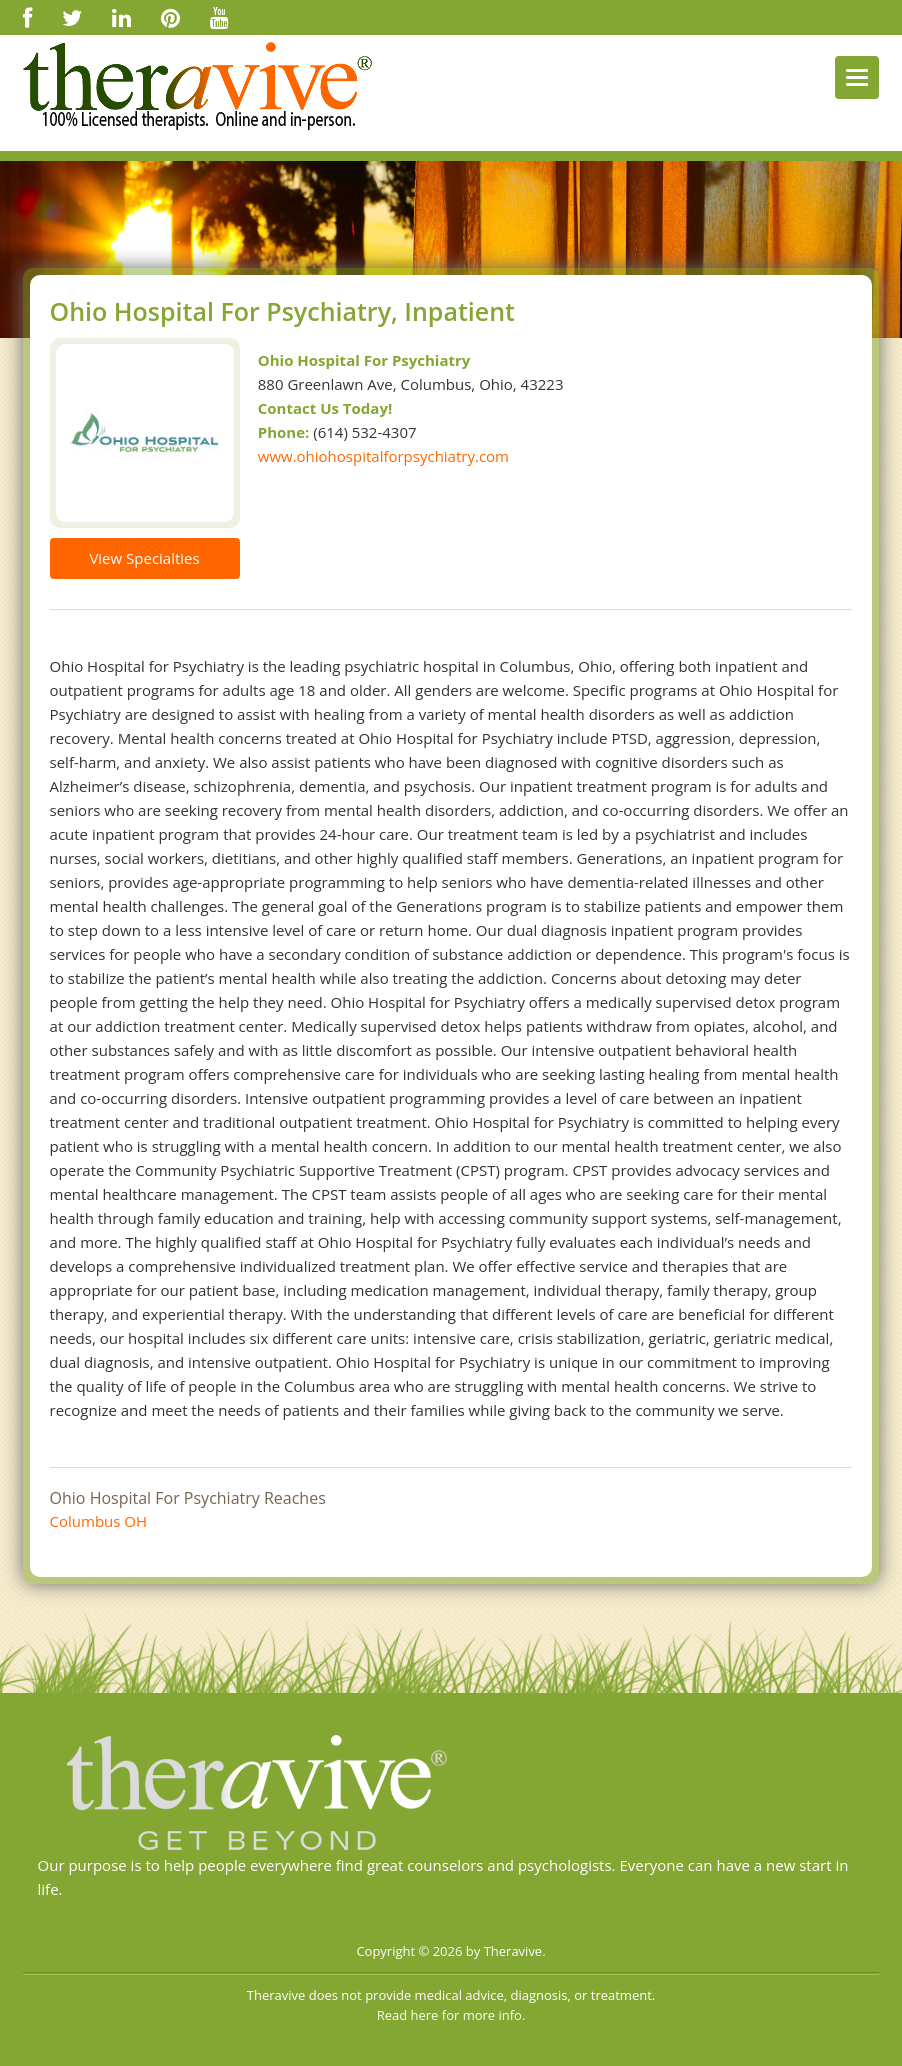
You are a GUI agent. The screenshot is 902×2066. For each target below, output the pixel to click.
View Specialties (144, 558)
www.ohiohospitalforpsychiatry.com (383, 456)
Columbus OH (99, 1521)
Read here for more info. (451, 2015)
